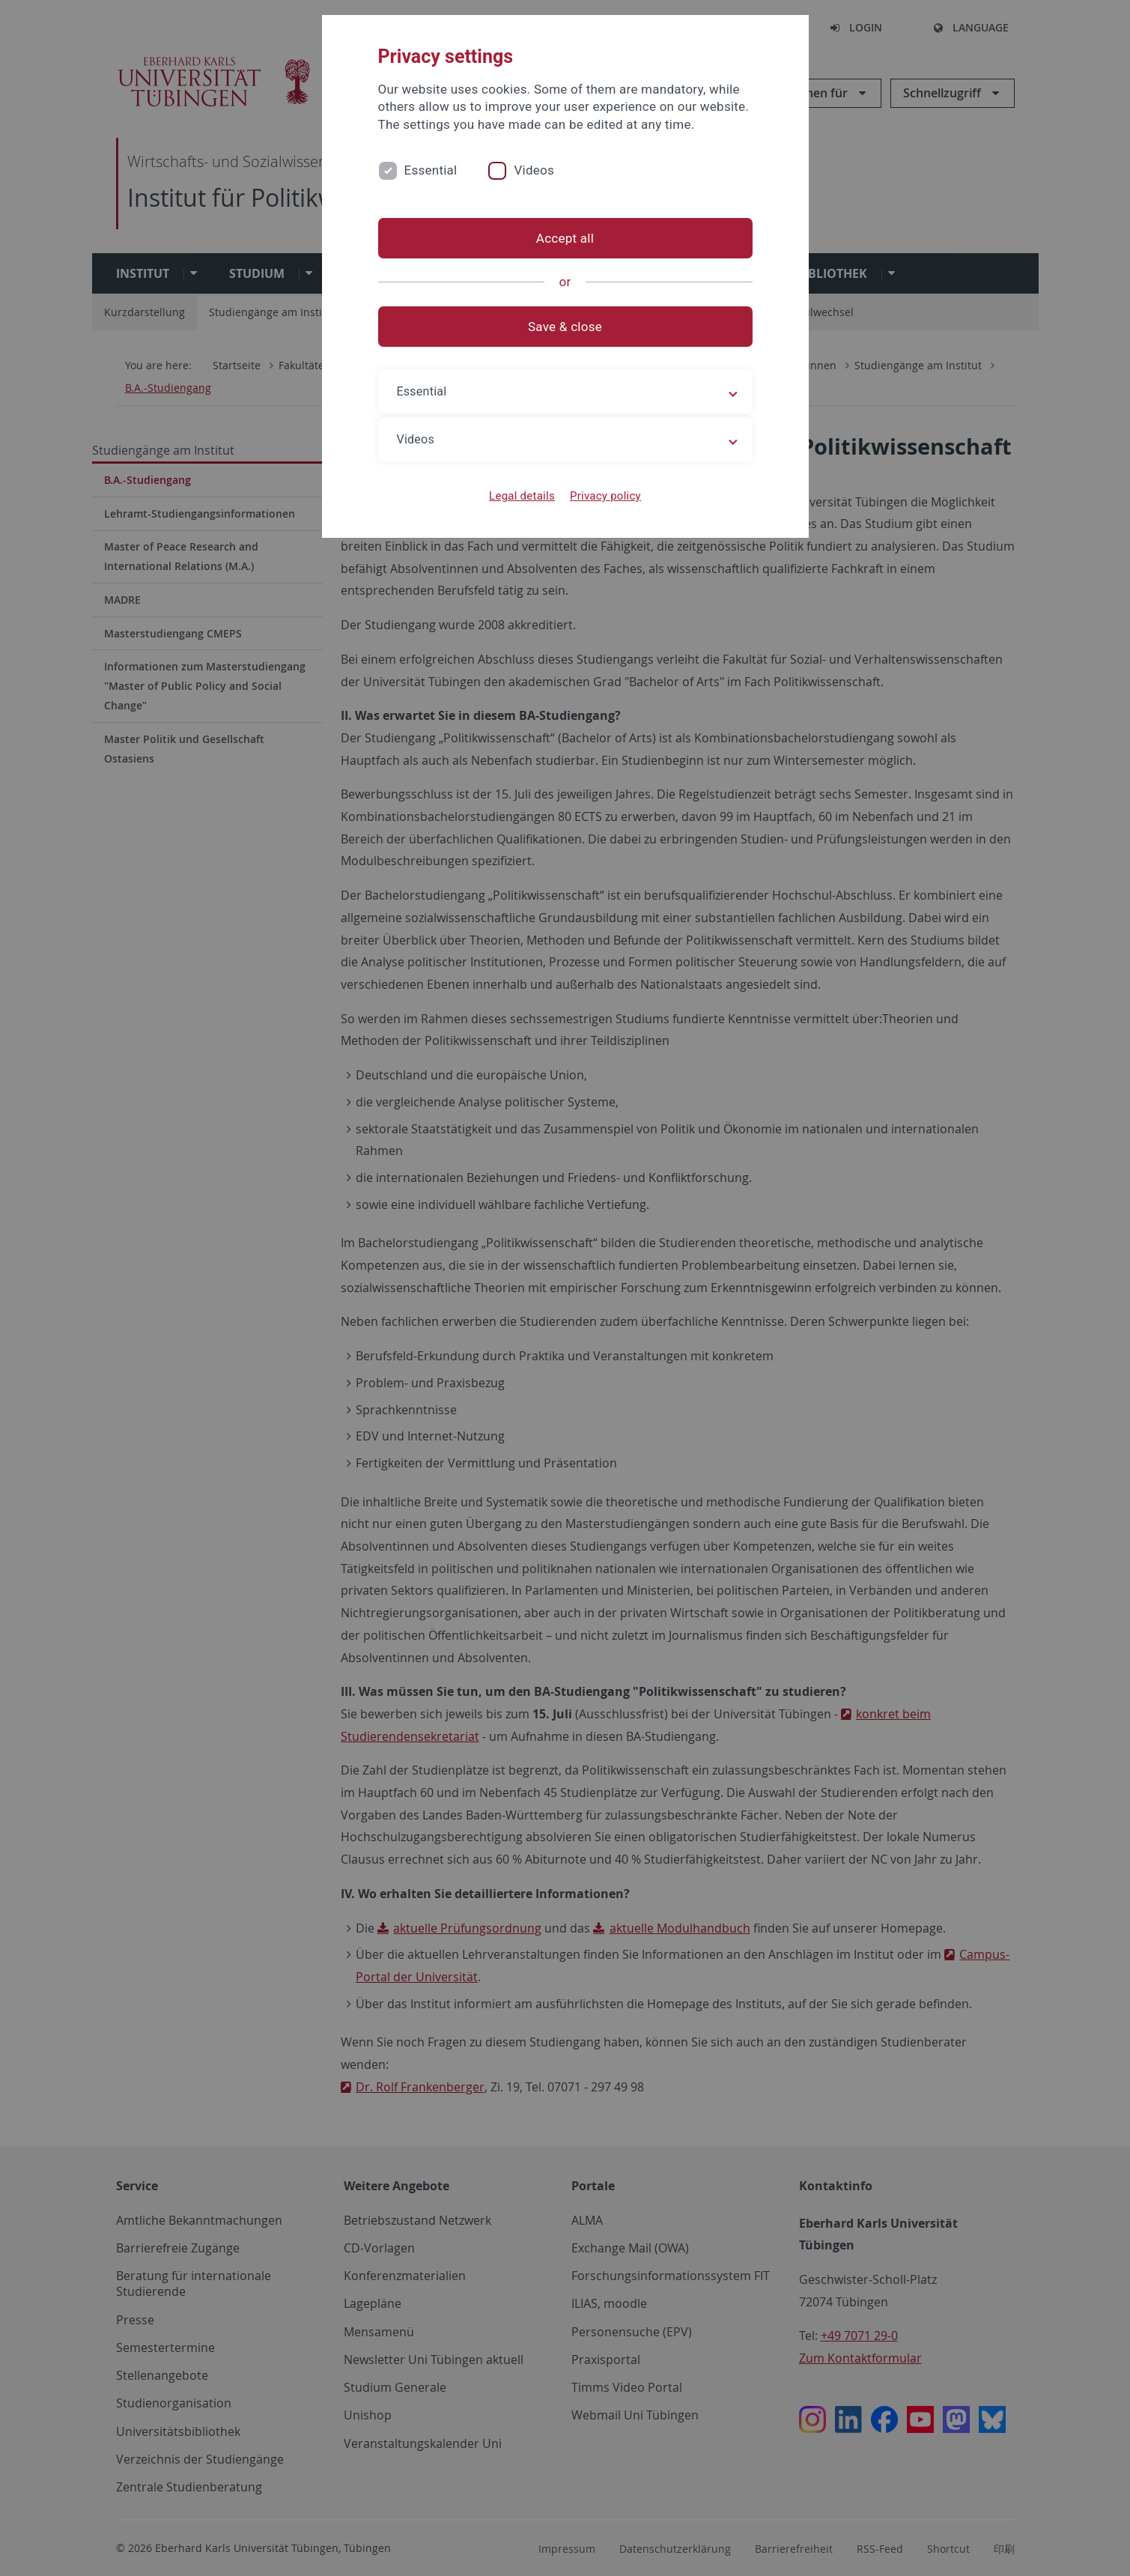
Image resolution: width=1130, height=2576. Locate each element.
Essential (431, 170)
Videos (534, 170)
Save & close (565, 326)
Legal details (522, 496)
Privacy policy (605, 496)
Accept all (565, 238)
